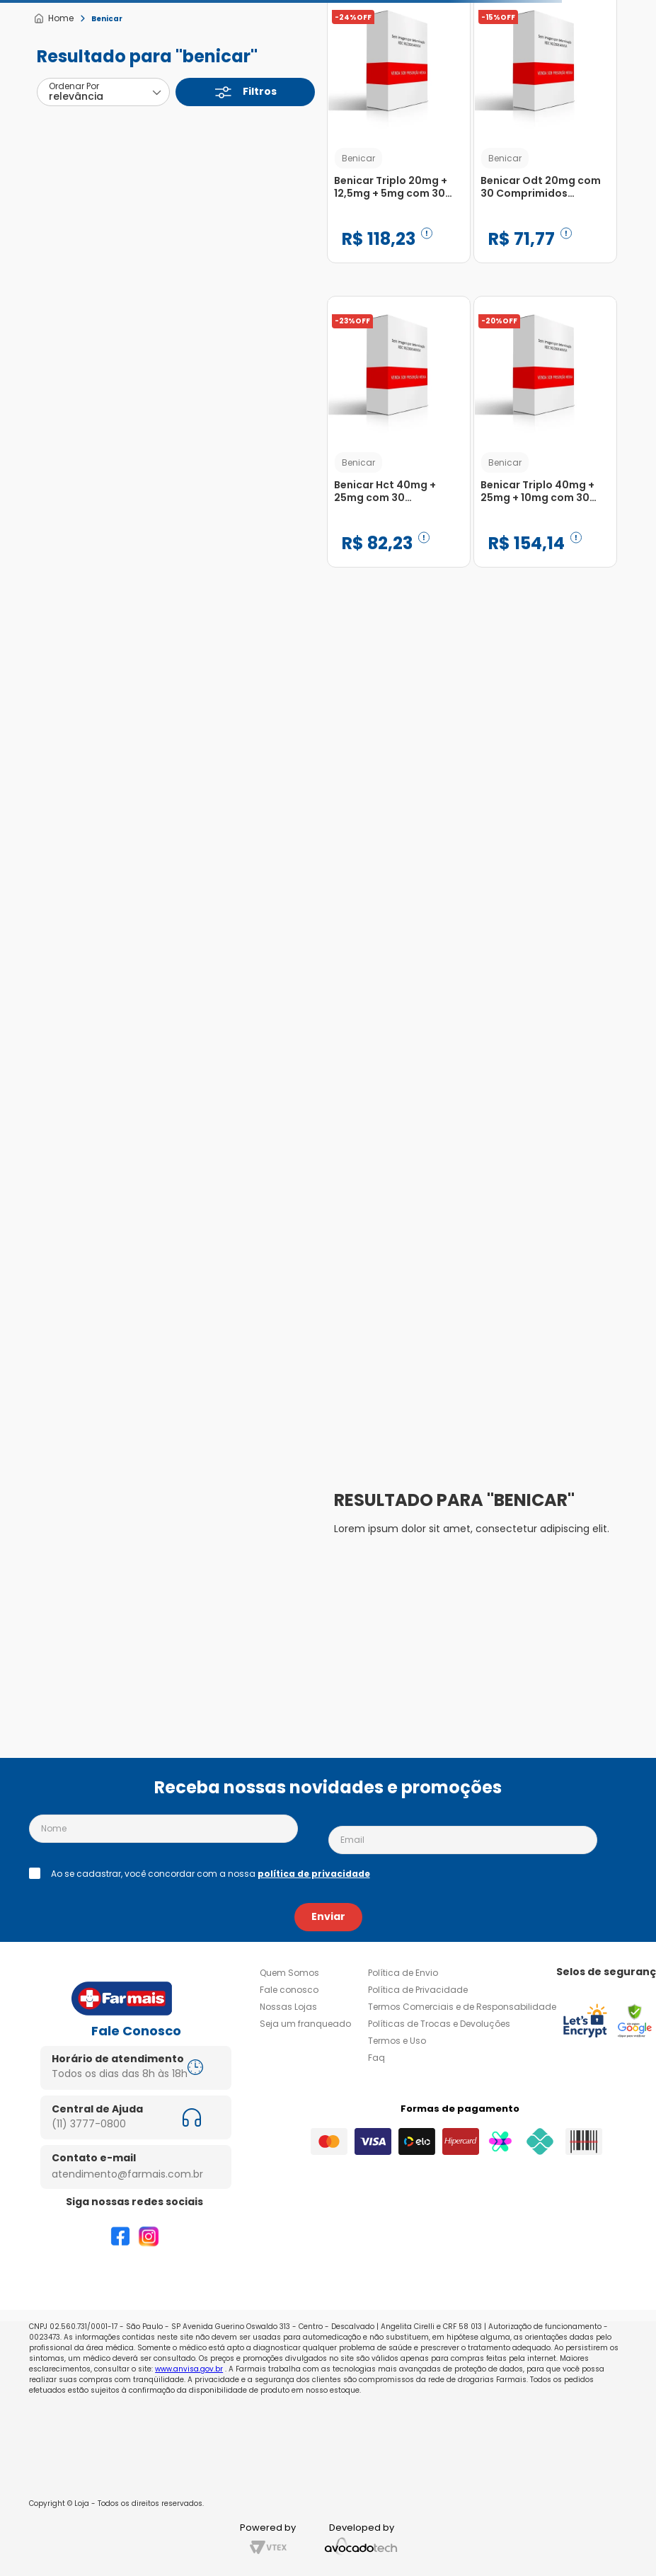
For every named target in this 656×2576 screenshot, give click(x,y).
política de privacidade (314, 1874)
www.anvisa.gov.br (189, 2369)
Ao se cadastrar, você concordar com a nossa (210, 1874)
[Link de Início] (53, 18)
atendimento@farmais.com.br (127, 2174)
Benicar (106, 18)
